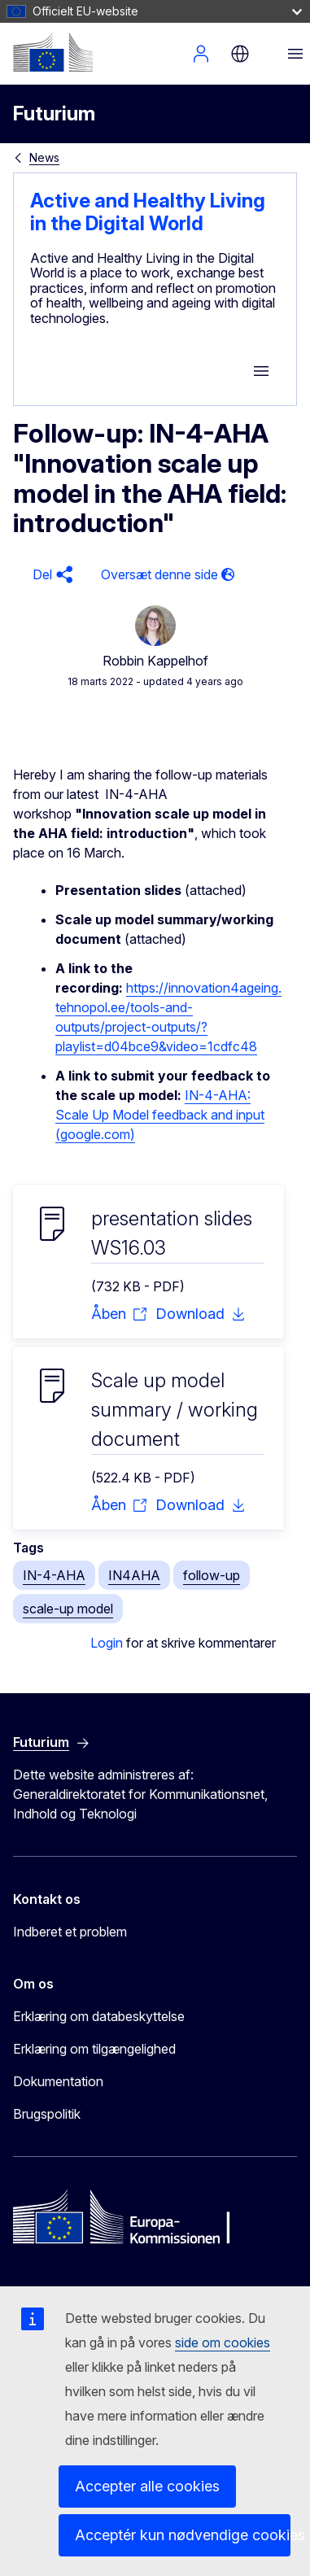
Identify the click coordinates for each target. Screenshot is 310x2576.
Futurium (54, 113)
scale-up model (68, 1608)
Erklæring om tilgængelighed (94, 2049)
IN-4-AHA (54, 1575)
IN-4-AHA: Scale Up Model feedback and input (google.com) (159, 1114)
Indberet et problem (70, 1931)
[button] (50, 575)
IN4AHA (134, 1575)
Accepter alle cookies (147, 2486)
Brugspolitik (47, 2114)
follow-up (211, 1575)
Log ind (201, 53)
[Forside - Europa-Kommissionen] (53, 52)
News (44, 157)
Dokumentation (58, 2081)
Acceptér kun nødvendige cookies (182, 2534)
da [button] (240, 53)
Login (106, 1643)
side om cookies (222, 2342)
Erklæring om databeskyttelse (99, 2016)
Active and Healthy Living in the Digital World (147, 212)
